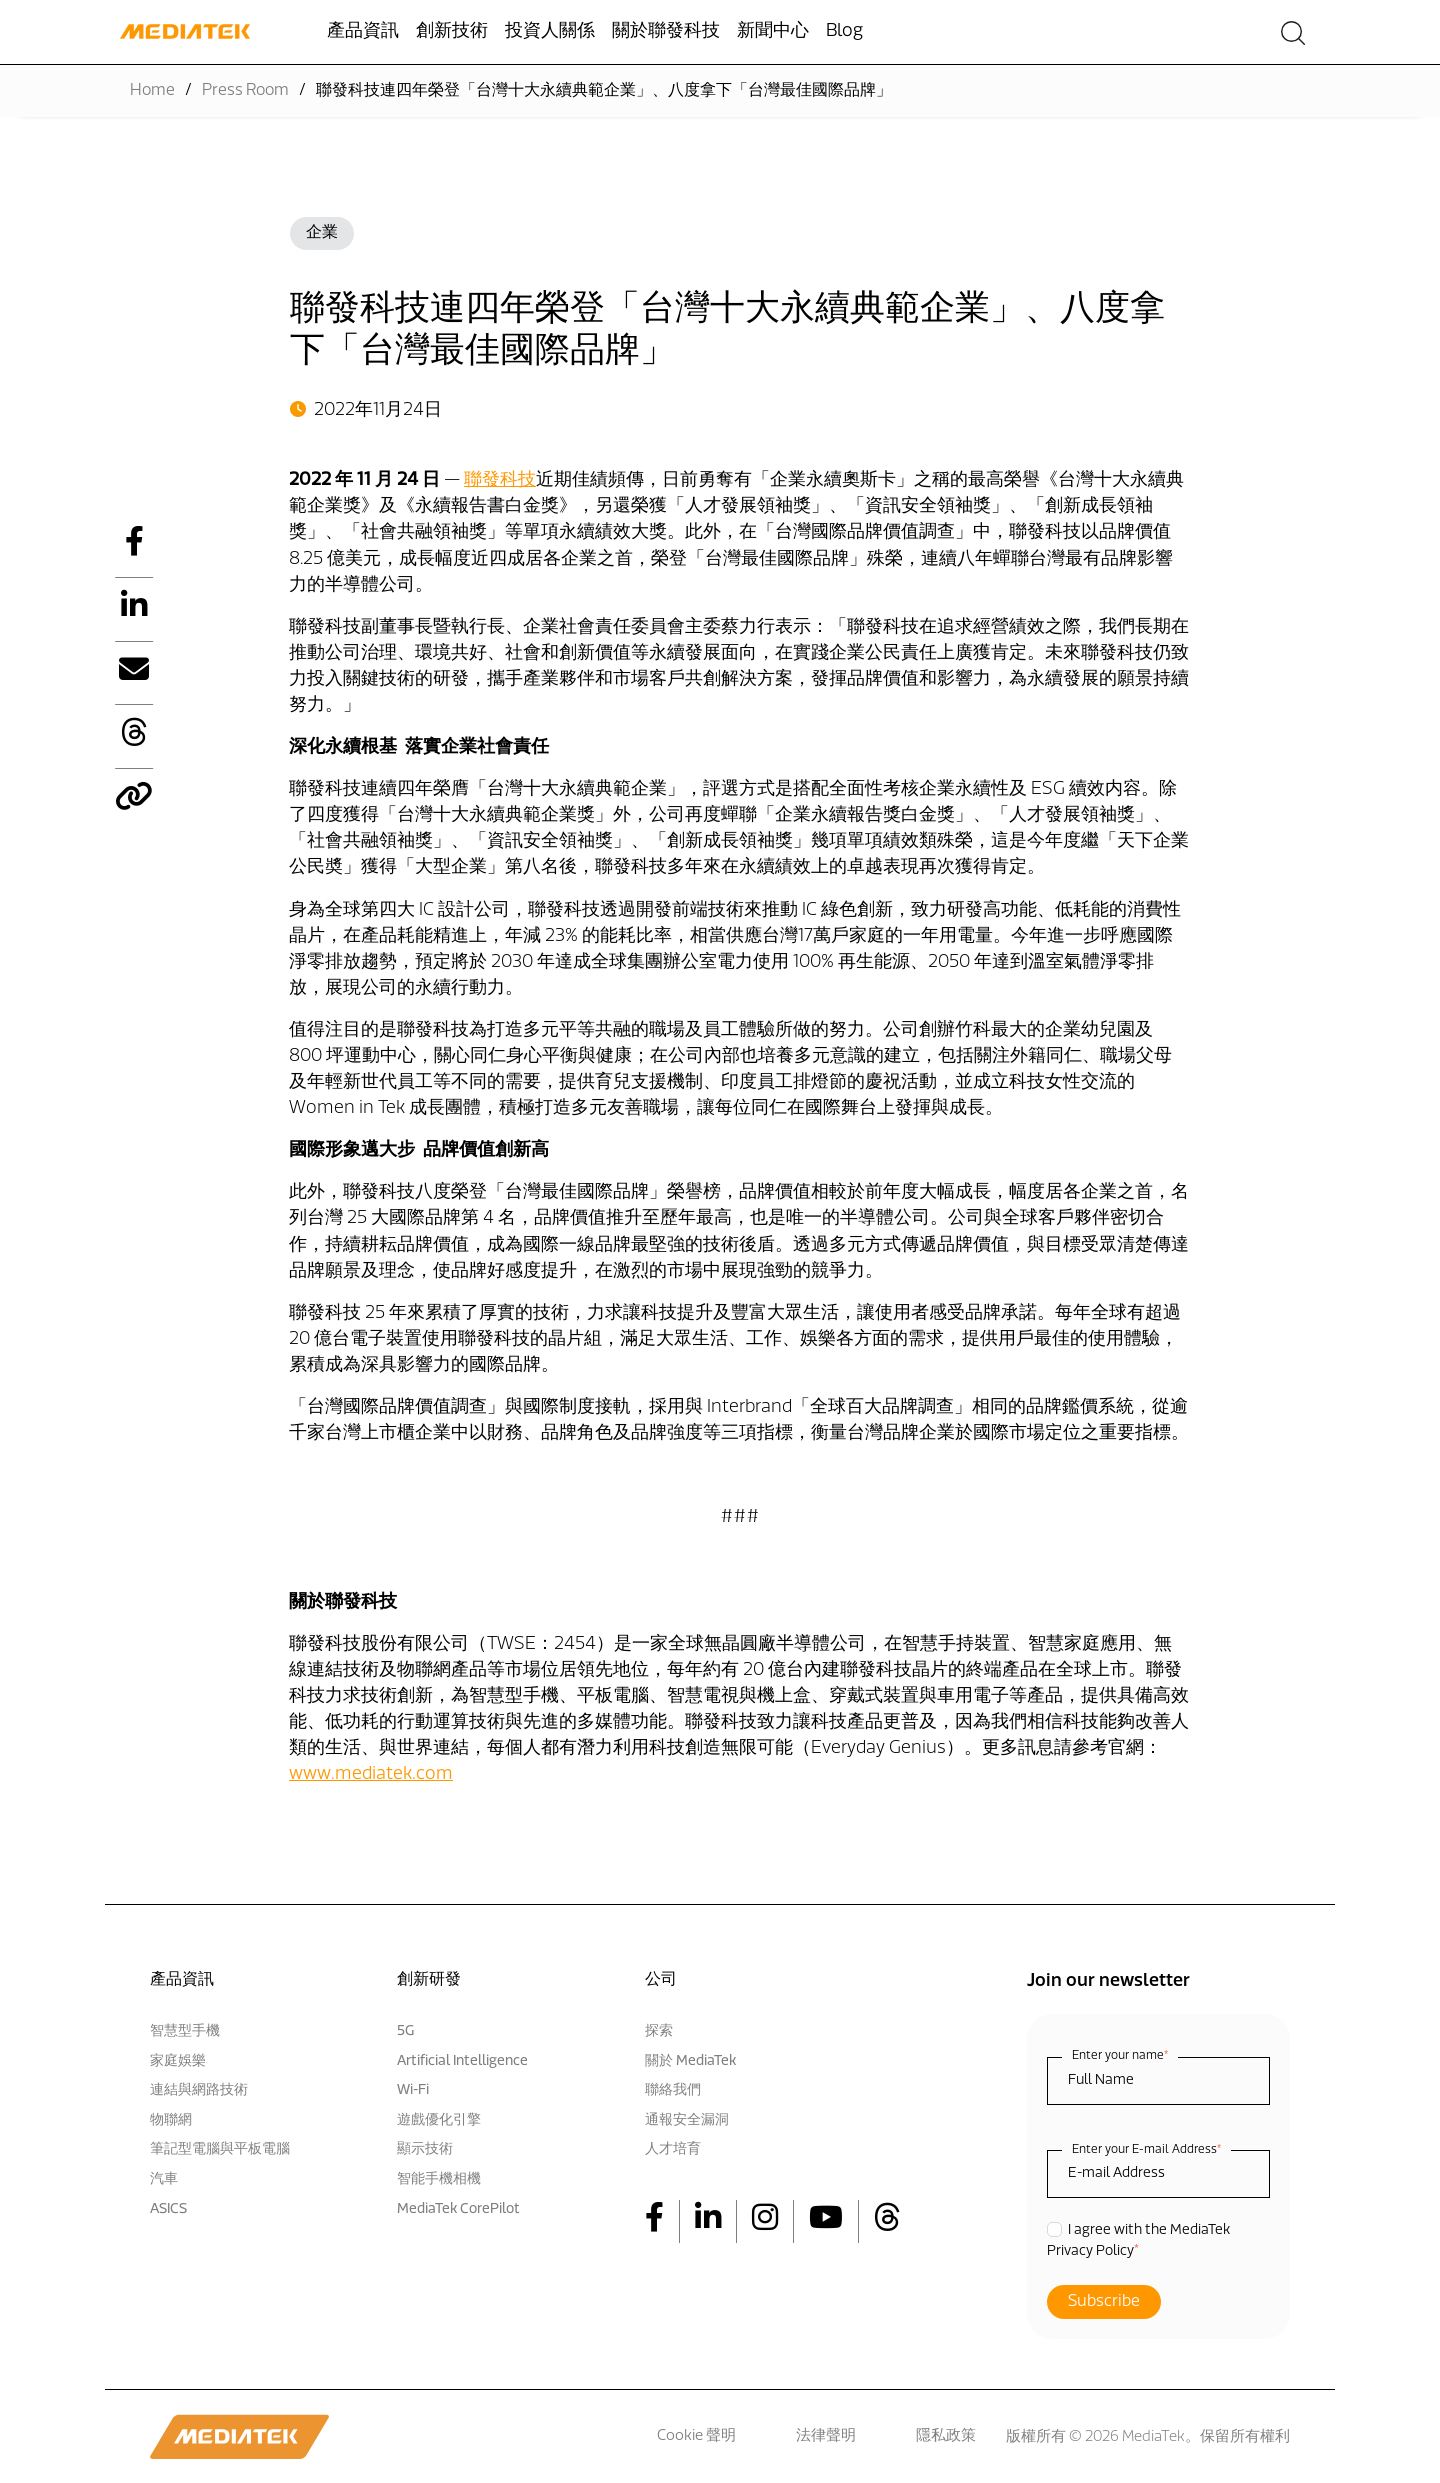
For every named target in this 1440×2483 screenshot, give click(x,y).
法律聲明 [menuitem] (826, 2436)
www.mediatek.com (371, 1774)
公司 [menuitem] (661, 1980)
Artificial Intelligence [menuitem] (462, 2061)
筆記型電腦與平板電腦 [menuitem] (220, 2149)
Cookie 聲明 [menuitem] (696, 2436)
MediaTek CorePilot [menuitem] (458, 2209)
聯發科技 (500, 480)
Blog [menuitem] (844, 31)
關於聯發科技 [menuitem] (666, 31)
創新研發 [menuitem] (429, 1980)
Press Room (245, 91)
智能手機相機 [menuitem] (439, 2179)
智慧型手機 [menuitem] (185, 2031)
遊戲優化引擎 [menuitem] (439, 2120)
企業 (322, 233)
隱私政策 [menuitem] (946, 2436)
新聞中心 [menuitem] (773, 31)
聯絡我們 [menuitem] (673, 2090)
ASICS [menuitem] (168, 2209)
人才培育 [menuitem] (673, 2149)
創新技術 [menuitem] (452, 31)
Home (152, 91)
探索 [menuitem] (659, 2031)
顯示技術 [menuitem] (425, 2149)
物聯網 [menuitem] (171, 2120)
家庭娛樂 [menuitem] (178, 2061)
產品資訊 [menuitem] (363, 31)
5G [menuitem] (405, 2031)
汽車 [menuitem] (164, 2179)
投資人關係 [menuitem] (550, 31)
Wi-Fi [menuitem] (413, 2090)
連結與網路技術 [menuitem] (199, 2090)
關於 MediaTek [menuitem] (690, 2061)
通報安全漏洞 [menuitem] (687, 2120)
